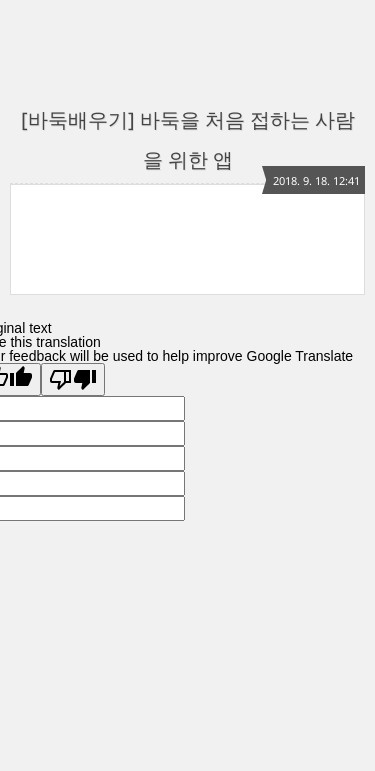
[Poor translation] (73, 379)
